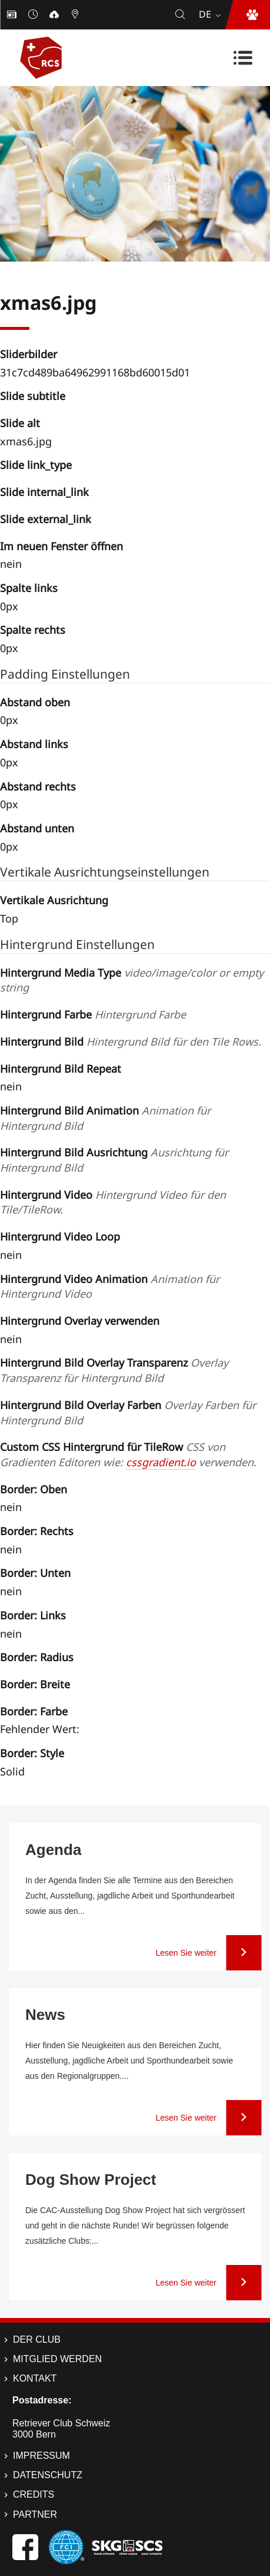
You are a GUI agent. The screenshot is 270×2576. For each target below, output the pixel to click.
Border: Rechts (37, 1531)
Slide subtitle (32, 396)
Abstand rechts (38, 786)
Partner (35, 2514)
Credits (33, 2494)
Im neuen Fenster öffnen (61, 546)
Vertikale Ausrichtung (54, 900)
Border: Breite (35, 1684)
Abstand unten (37, 828)
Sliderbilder (28, 354)
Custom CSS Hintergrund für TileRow (128, 1454)
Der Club (37, 2339)
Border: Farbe (34, 1711)
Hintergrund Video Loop (60, 1236)
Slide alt (20, 423)
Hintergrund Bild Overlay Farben (128, 1412)
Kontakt (34, 2378)
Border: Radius (37, 1657)
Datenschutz (47, 2475)
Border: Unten (35, 1573)
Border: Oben (33, 1489)
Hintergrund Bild (130, 1041)
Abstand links (34, 744)
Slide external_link (45, 519)
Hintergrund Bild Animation (105, 1118)
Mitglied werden (57, 2359)
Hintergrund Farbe (93, 1014)
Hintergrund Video (113, 1202)
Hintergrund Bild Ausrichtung (114, 1160)
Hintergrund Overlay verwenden (79, 1321)
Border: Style (32, 1753)
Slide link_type (36, 465)
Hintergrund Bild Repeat (60, 1069)
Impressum (41, 2456)
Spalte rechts (32, 630)
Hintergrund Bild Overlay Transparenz (114, 1370)
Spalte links (29, 588)
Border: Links (33, 1615)
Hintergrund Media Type (132, 980)
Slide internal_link (44, 492)
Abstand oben (35, 702)
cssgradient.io (161, 1462)
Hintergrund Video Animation (109, 1286)
